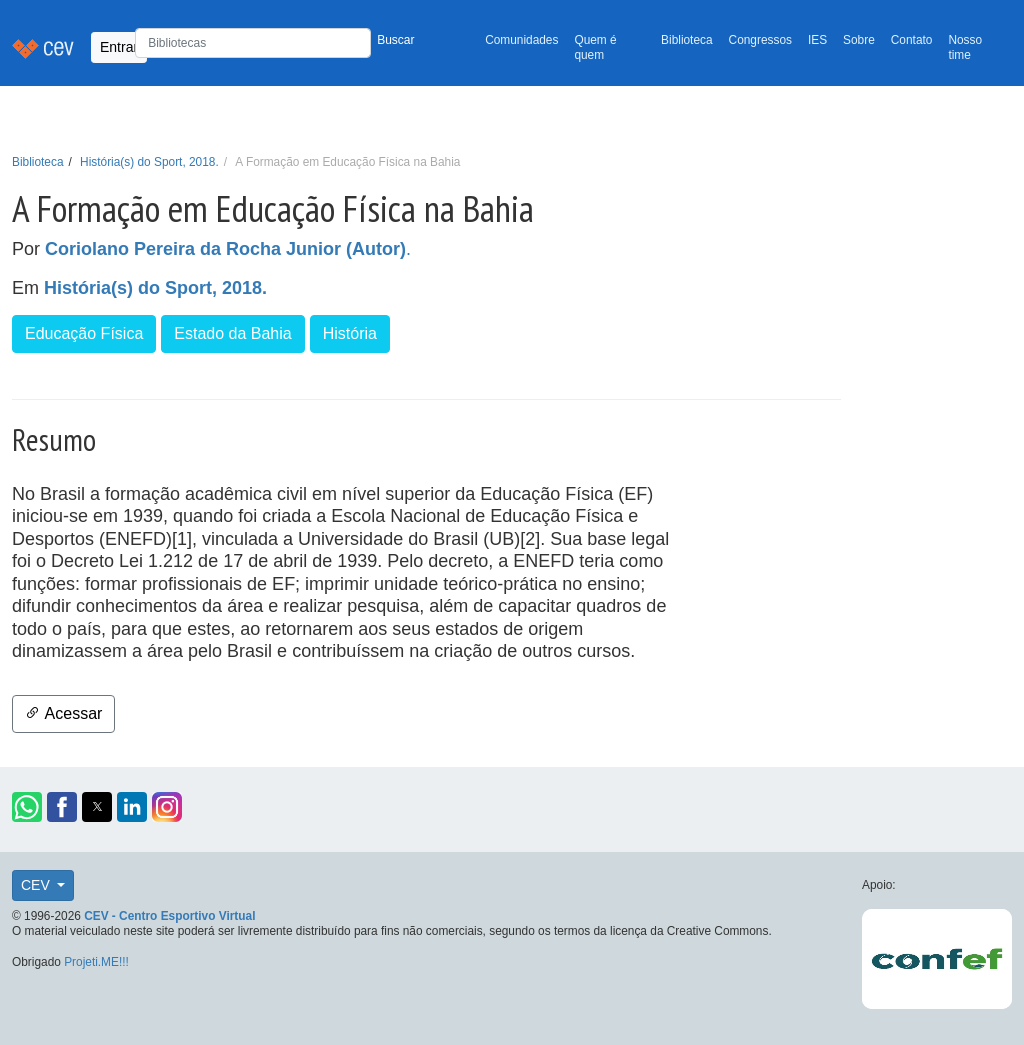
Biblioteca (687, 40)
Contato (912, 40)
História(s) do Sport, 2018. (149, 162)
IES (817, 40)
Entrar (119, 47)
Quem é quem (595, 47)
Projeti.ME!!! (96, 962)
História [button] (350, 333)
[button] (27, 807)
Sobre (859, 40)
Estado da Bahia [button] (232, 333)
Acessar (63, 713)
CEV (37, 885)
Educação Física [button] (84, 333)
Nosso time (965, 47)
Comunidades (521, 40)
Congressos (760, 40)
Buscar (395, 40)
